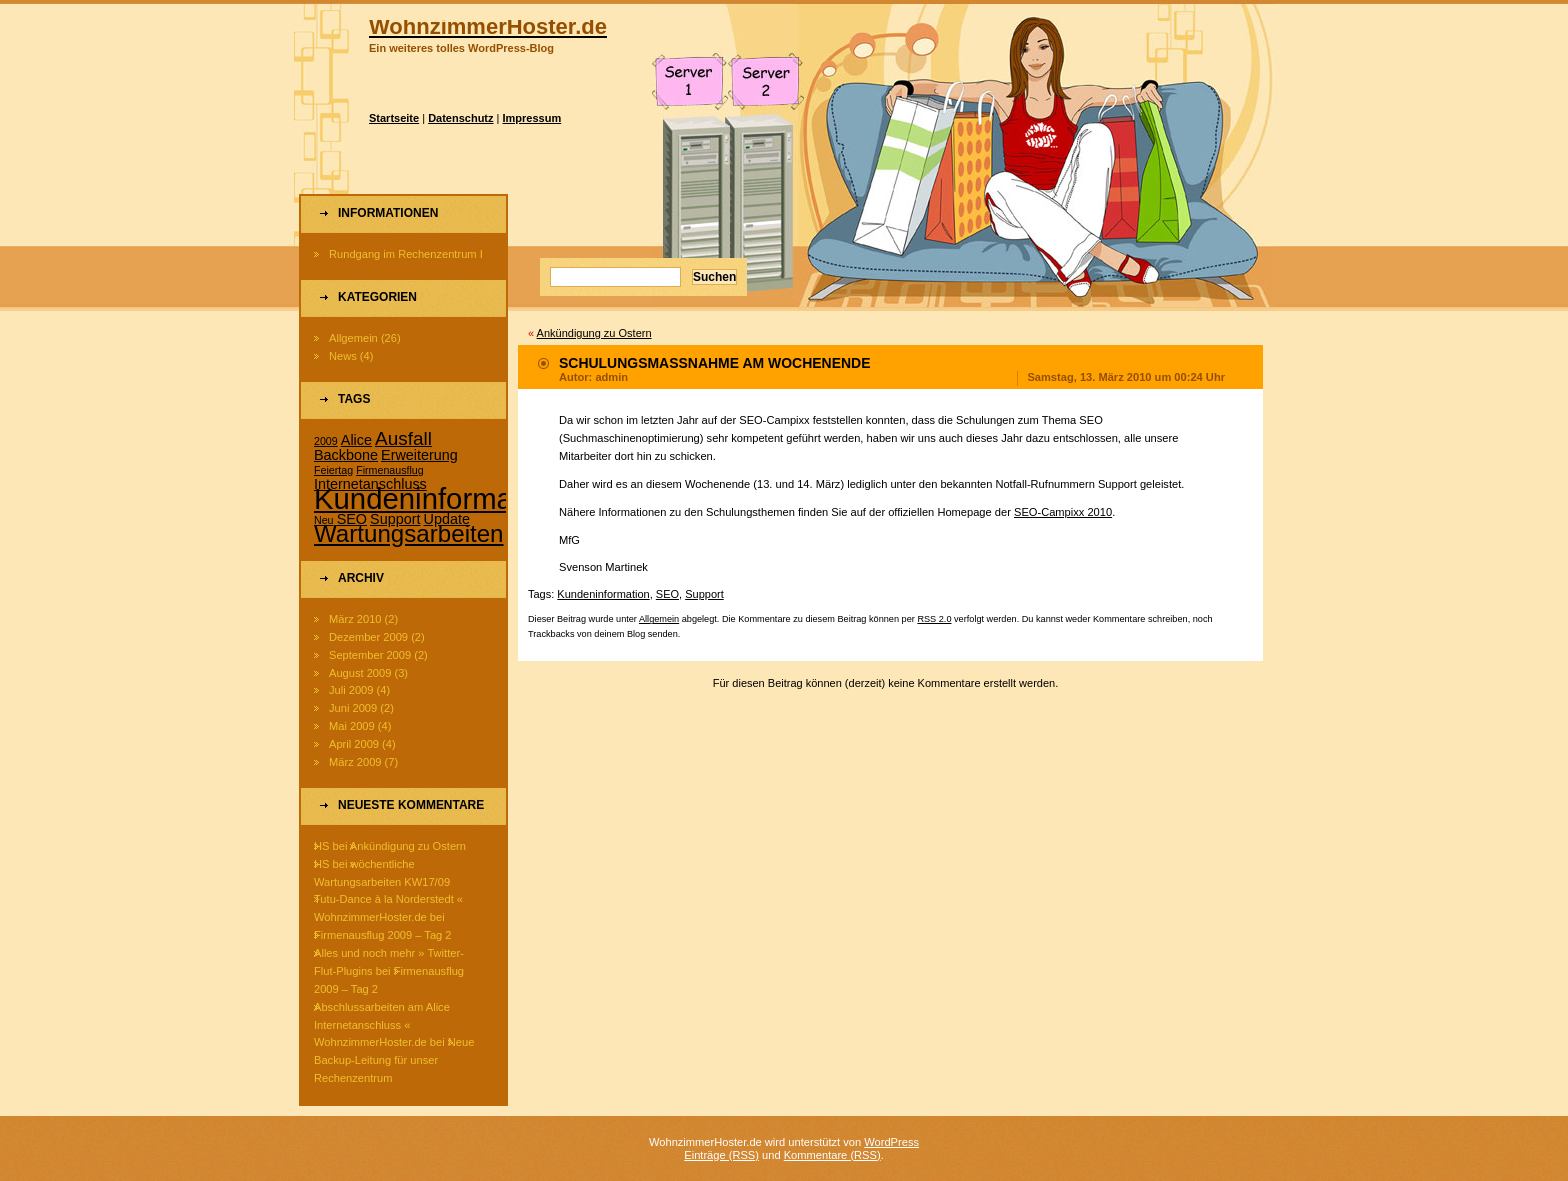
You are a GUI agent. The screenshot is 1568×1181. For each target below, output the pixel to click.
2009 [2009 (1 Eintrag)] (326, 441)
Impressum (532, 118)
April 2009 (354, 744)
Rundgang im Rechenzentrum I (406, 254)
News (343, 356)
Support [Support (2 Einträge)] (395, 519)
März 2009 (355, 762)
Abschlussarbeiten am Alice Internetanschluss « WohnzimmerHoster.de (382, 1025)
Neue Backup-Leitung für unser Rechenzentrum (394, 1060)
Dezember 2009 (368, 637)
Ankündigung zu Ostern (408, 846)
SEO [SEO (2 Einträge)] (352, 519)
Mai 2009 (352, 726)
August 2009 (360, 673)
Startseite (394, 118)
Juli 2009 (351, 690)
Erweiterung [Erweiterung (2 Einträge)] (419, 455)
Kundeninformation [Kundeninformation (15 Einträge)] (437, 498)
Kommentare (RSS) (832, 1155)
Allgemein (353, 338)
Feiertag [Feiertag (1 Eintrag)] (333, 470)
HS (321, 846)
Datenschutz (460, 118)
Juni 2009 (353, 708)
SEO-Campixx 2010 (1063, 512)
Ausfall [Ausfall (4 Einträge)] (403, 438)
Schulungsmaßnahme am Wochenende (714, 363)
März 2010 (355, 619)
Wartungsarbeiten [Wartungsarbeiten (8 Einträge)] (409, 533)
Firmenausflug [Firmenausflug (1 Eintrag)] (390, 470)
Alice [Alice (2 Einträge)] (356, 440)
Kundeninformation (603, 594)
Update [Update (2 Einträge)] (447, 519)
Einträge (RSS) (721, 1155)
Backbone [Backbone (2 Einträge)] (346, 455)
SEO (667, 594)
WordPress (891, 1142)
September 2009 (370, 655)
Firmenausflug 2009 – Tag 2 (383, 935)
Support (704, 594)
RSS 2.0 (934, 619)
